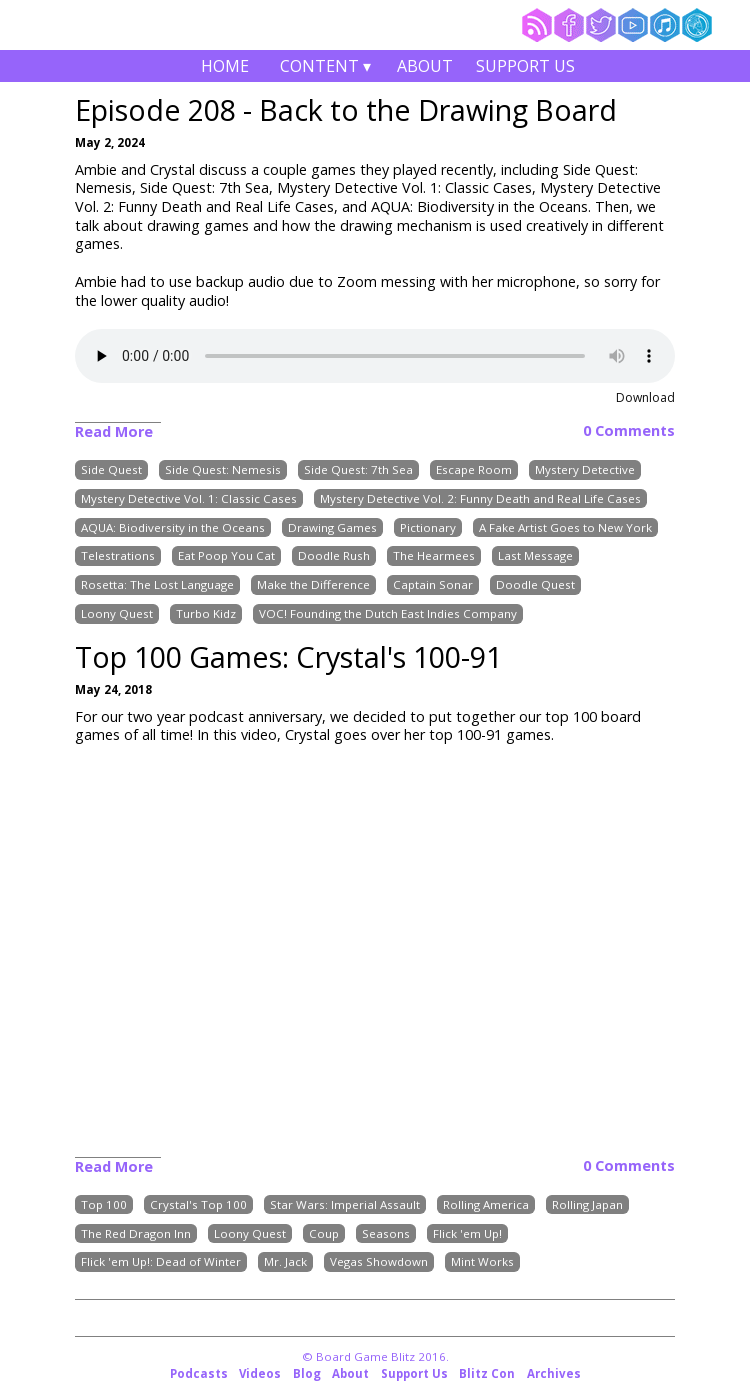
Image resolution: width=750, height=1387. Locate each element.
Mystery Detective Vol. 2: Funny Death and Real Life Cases (480, 498)
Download (645, 397)
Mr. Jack (285, 1262)
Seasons (386, 1233)
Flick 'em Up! (467, 1233)
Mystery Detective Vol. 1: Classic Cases (189, 498)
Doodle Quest (535, 584)
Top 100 (104, 1204)
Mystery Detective (585, 469)
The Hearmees (434, 556)
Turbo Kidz (206, 613)
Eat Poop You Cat (226, 556)
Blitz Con (487, 1373)
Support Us (525, 66)
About (425, 66)
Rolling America (486, 1204)
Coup (324, 1233)
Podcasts (199, 1373)
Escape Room (474, 469)
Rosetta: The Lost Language (157, 584)
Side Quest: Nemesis (223, 469)
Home (225, 66)
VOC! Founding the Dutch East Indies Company (388, 613)
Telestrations (118, 556)
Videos (260, 1373)
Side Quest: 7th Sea (358, 469)
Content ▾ (325, 68)
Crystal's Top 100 (198, 1204)
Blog (307, 1373)
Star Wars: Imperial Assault (345, 1204)
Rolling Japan (587, 1204)
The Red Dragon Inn (136, 1233)
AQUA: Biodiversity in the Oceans (173, 527)
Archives (554, 1373)
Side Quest (111, 469)
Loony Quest (117, 613)
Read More (114, 431)
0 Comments (629, 431)
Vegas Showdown (379, 1262)
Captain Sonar (433, 584)
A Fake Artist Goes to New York (565, 527)
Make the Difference (313, 584)
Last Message (535, 556)
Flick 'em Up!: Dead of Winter (161, 1262)
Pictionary (428, 527)
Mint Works (482, 1262)
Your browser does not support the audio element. (375, 356)
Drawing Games (332, 527)
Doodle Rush (334, 556)
